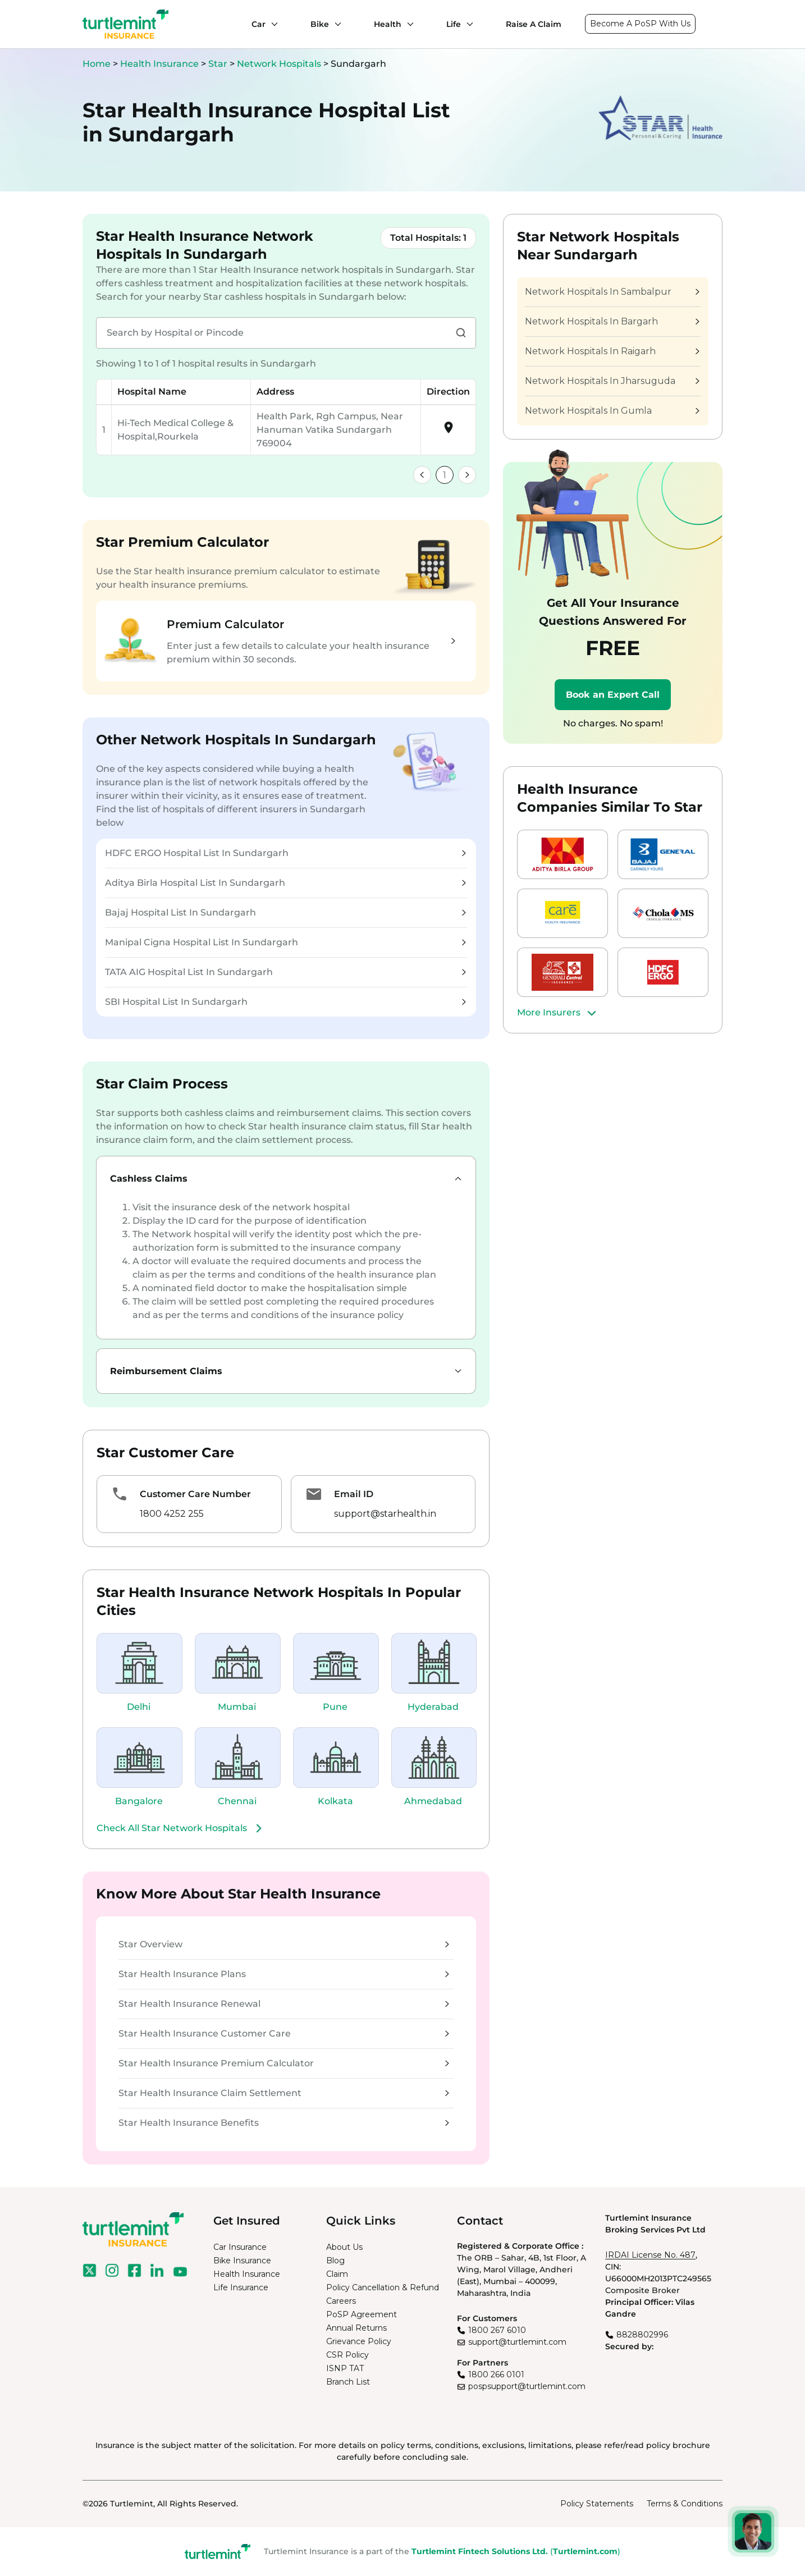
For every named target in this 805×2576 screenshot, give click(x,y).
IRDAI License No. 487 (650, 2255)
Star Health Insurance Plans (283, 1974)
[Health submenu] (407, 24)
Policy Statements (596, 2504)
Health (387, 24)
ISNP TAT (345, 2368)
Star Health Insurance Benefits (283, 2122)
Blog (335, 2260)
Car (258, 24)
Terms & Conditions (684, 2504)
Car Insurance (240, 2247)
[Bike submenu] (335, 24)
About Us (344, 2247)
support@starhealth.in (385, 1513)
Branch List (348, 2382)
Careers (341, 2301)
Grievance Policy (358, 2341)
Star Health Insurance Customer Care (283, 2033)
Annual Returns (356, 2328)
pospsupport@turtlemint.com (527, 2386)
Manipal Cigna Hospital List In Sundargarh (285, 942)
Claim (337, 2274)
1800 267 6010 (497, 2330)
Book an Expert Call (613, 694)
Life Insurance (240, 2287)
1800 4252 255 (172, 1513)
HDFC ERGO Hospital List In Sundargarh (285, 853)
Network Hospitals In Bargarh (612, 321)
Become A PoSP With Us (640, 24)
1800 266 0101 (496, 2374)
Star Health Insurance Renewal (283, 2003)
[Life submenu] (467, 24)
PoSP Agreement (361, 2314)
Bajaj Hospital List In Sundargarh (285, 912)
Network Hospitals (280, 63)
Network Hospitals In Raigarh (612, 351)
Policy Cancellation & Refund (382, 2287)
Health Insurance (159, 63)
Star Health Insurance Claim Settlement (283, 2093)
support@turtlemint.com (517, 2342)
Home (97, 63)
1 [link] (444, 475)
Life (453, 24)
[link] (422, 475)
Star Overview (283, 1944)
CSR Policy (347, 2355)
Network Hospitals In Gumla (612, 410)
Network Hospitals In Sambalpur (612, 291)
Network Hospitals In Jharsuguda (612, 381)
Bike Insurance (242, 2260)
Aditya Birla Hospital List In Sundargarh (285, 882)
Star (219, 63)
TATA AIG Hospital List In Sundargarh (285, 972)
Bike (319, 24)
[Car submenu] (272, 24)
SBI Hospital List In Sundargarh (285, 1001)
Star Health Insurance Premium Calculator (283, 2063)
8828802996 (642, 2335)
